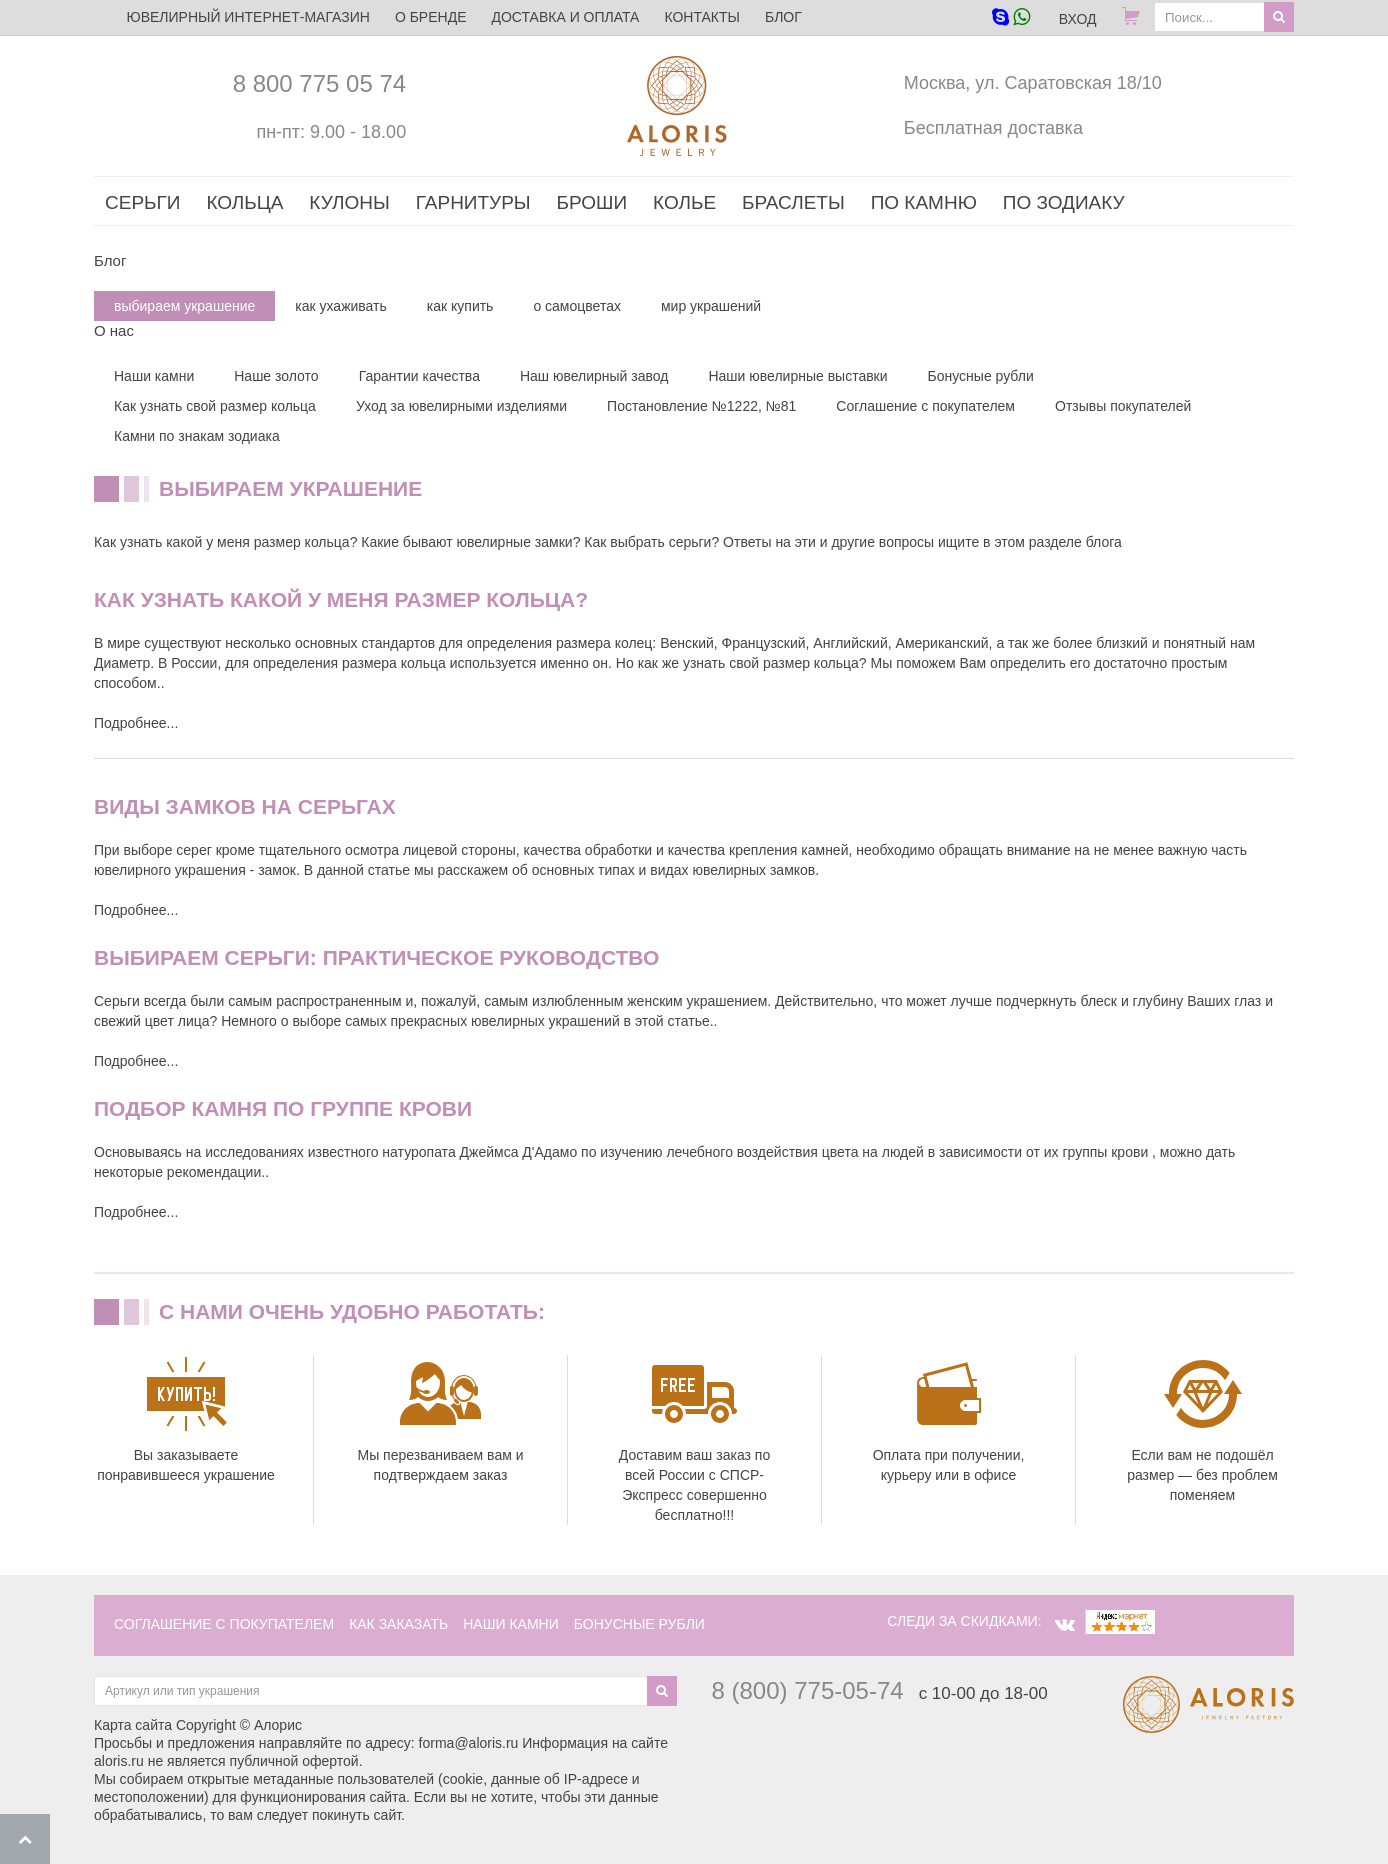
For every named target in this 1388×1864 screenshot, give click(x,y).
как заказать (398, 1624)
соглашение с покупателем (224, 1624)
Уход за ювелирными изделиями (461, 406)
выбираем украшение (184, 306)
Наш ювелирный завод (594, 376)
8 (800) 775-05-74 (808, 1690)
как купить (460, 306)
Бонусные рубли (981, 376)
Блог (783, 17)
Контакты (702, 17)
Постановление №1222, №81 (701, 406)
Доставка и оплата (565, 17)
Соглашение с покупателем (925, 406)
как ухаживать (341, 306)
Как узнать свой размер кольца (215, 406)
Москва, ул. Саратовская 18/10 (1033, 83)
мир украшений (711, 306)
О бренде (431, 17)
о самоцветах (577, 306)
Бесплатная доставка (993, 128)
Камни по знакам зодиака (197, 436)
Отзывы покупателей (1123, 406)
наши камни (511, 1624)
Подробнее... (136, 723)
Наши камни (154, 376)
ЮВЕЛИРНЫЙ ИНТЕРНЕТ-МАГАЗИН (248, 17)
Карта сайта (133, 1725)
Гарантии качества (419, 376)
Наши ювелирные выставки (797, 376)
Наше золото (276, 376)
